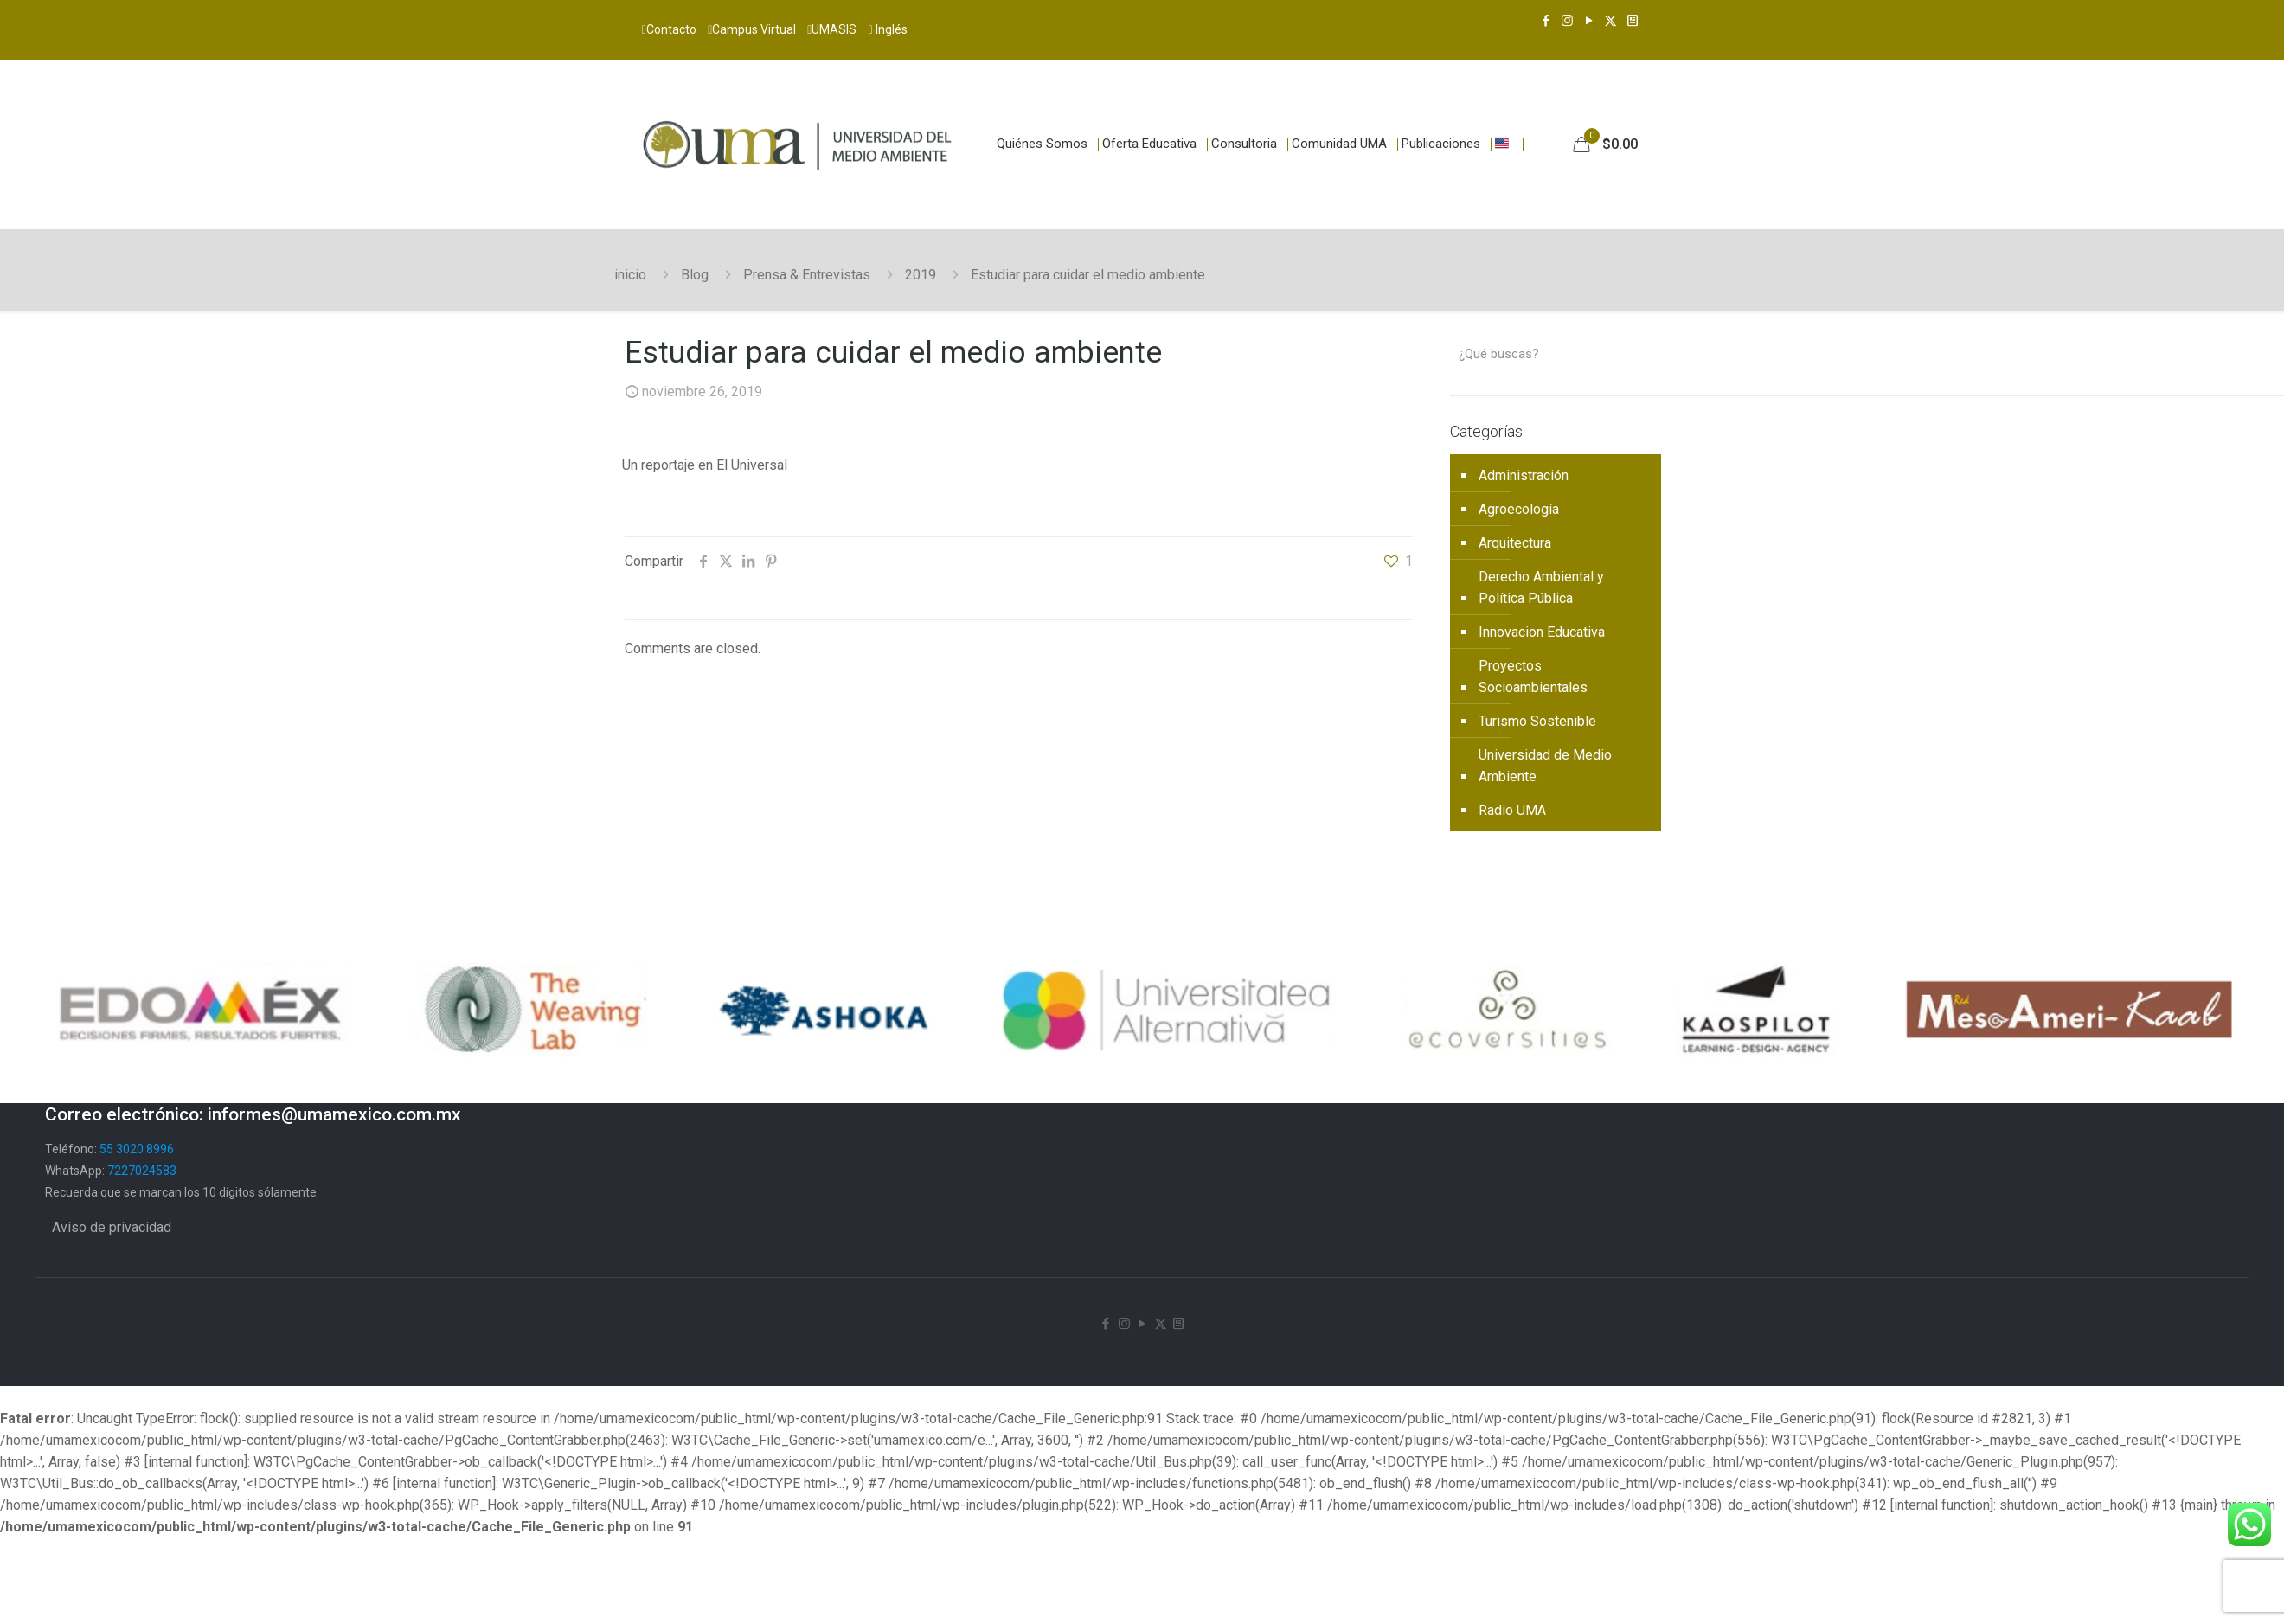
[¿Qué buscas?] (1555, 353)
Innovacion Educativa (1542, 632)
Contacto (669, 29)
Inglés (887, 29)
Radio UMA (1512, 810)
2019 (920, 274)
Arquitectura (1515, 543)
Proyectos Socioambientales (1533, 677)
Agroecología (1519, 509)
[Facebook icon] (1545, 21)
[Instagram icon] (1567, 21)
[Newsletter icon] (1632, 21)
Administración (1524, 475)
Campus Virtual (752, 29)
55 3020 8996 (136, 1149)
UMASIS (831, 29)
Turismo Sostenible (1537, 721)
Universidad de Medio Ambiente (1545, 766)
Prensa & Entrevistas (806, 274)
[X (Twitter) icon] (1610, 21)
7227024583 (141, 1171)
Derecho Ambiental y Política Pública (1541, 587)
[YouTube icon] (1588, 21)
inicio (630, 274)
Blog (695, 274)
